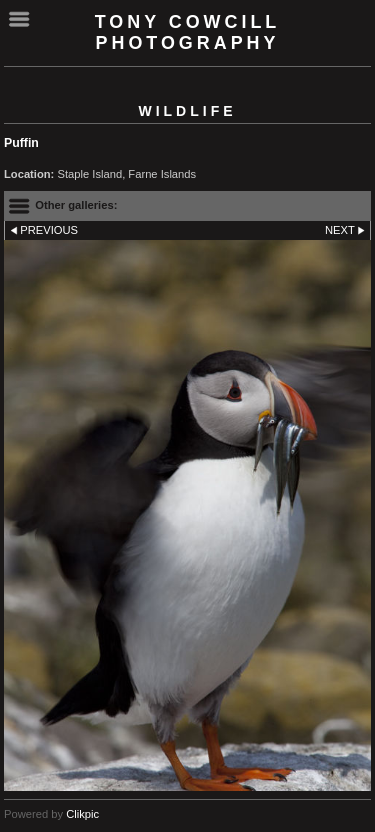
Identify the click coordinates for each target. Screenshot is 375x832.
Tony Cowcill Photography (188, 32)
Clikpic (82, 814)
